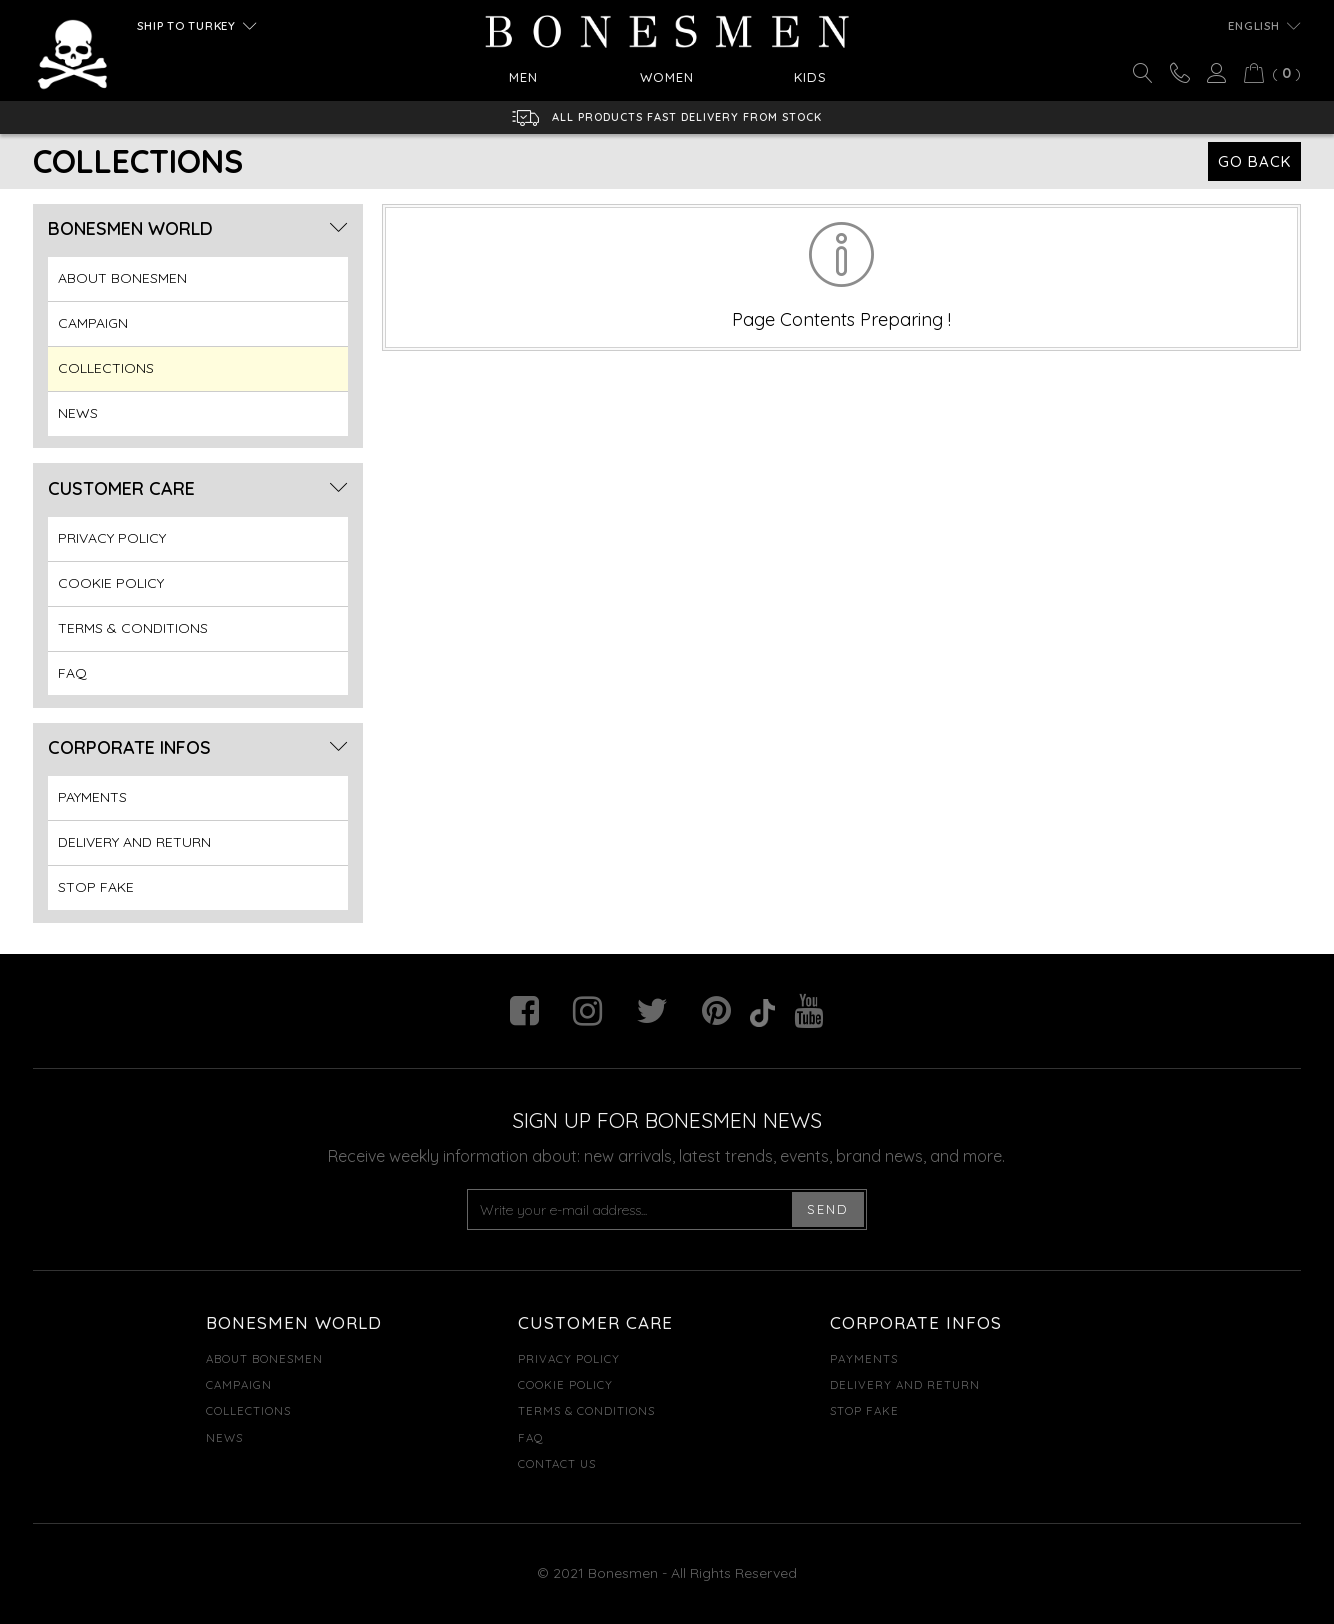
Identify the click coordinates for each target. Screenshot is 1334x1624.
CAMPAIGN (93, 323)
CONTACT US (557, 1463)
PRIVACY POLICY (112, 538)
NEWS (78, 413)
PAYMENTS (92, 797)
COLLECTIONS (106, 368)
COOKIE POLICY (111, 583)
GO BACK (1254, 161)
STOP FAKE (96, 887)
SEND (828, 1209)
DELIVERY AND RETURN (134, 842)
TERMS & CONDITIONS (133, 628)
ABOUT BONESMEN (122, 278)
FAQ (72, 673)
